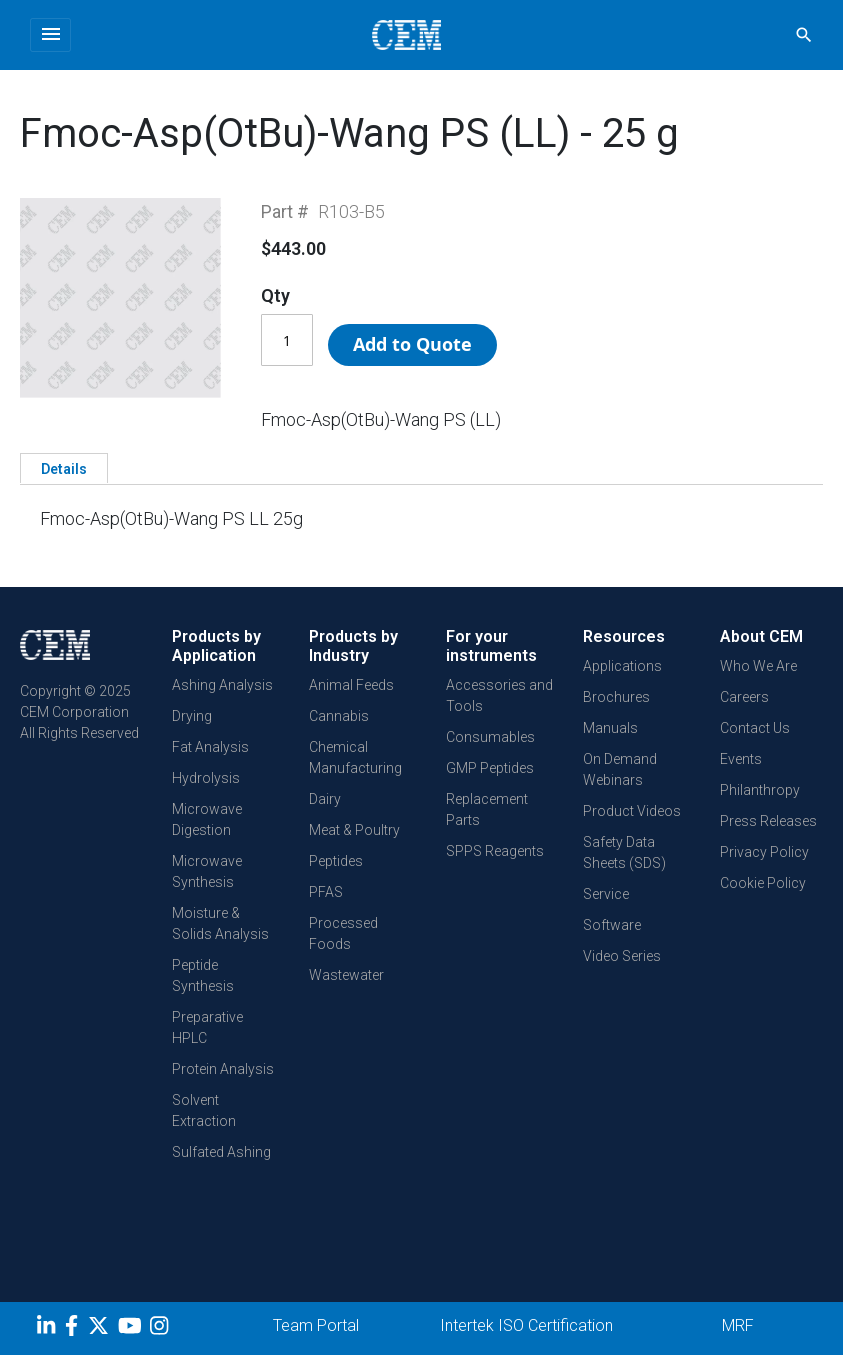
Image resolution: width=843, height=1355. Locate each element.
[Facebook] (76, 1329)
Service (606, 894)
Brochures (616, 697)
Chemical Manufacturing (355, 757)
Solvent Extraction (204, 1110)
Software (612, 925)
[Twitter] (101, 1329)
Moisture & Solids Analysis (220, 923)
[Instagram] (161, 1329)
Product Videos (632, 811)
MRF (738, 1325)
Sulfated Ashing (221, 1152)
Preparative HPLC (207, 1027)
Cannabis (339, 716)
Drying (192, 716)
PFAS (326, 892)
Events (741, 759)
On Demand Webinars (620, 769)
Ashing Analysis (222, 685)
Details (64, 469)
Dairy (325, 799)
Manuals (610, 728)
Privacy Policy (764, 852)
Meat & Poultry (354, 830)
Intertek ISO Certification (526, 1325)
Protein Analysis (223, 1069)
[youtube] (132, 1329)
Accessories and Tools (499, 695)
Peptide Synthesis (203, 975)
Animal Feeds (351, 685)
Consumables (490, 737)
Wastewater (346, 975)
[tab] (64, 468)
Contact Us (755, 728)
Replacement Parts (487, 809)
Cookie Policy (763, 883)
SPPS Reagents (495, 851)
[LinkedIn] (48, 1329)
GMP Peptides (490, 768)
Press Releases (768, 821)
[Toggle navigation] (50, 35)
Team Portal (316, 1325)
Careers (744, 697)
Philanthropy (760, 790)
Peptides (336, 861)
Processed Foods (343, 933)
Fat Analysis (210, 747)
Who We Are (758, 666)
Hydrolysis (206, 778)
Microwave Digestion (207, 819)
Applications (622, 666)
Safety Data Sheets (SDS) (624, 852)
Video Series (622, 956)
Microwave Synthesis (207, 871)
